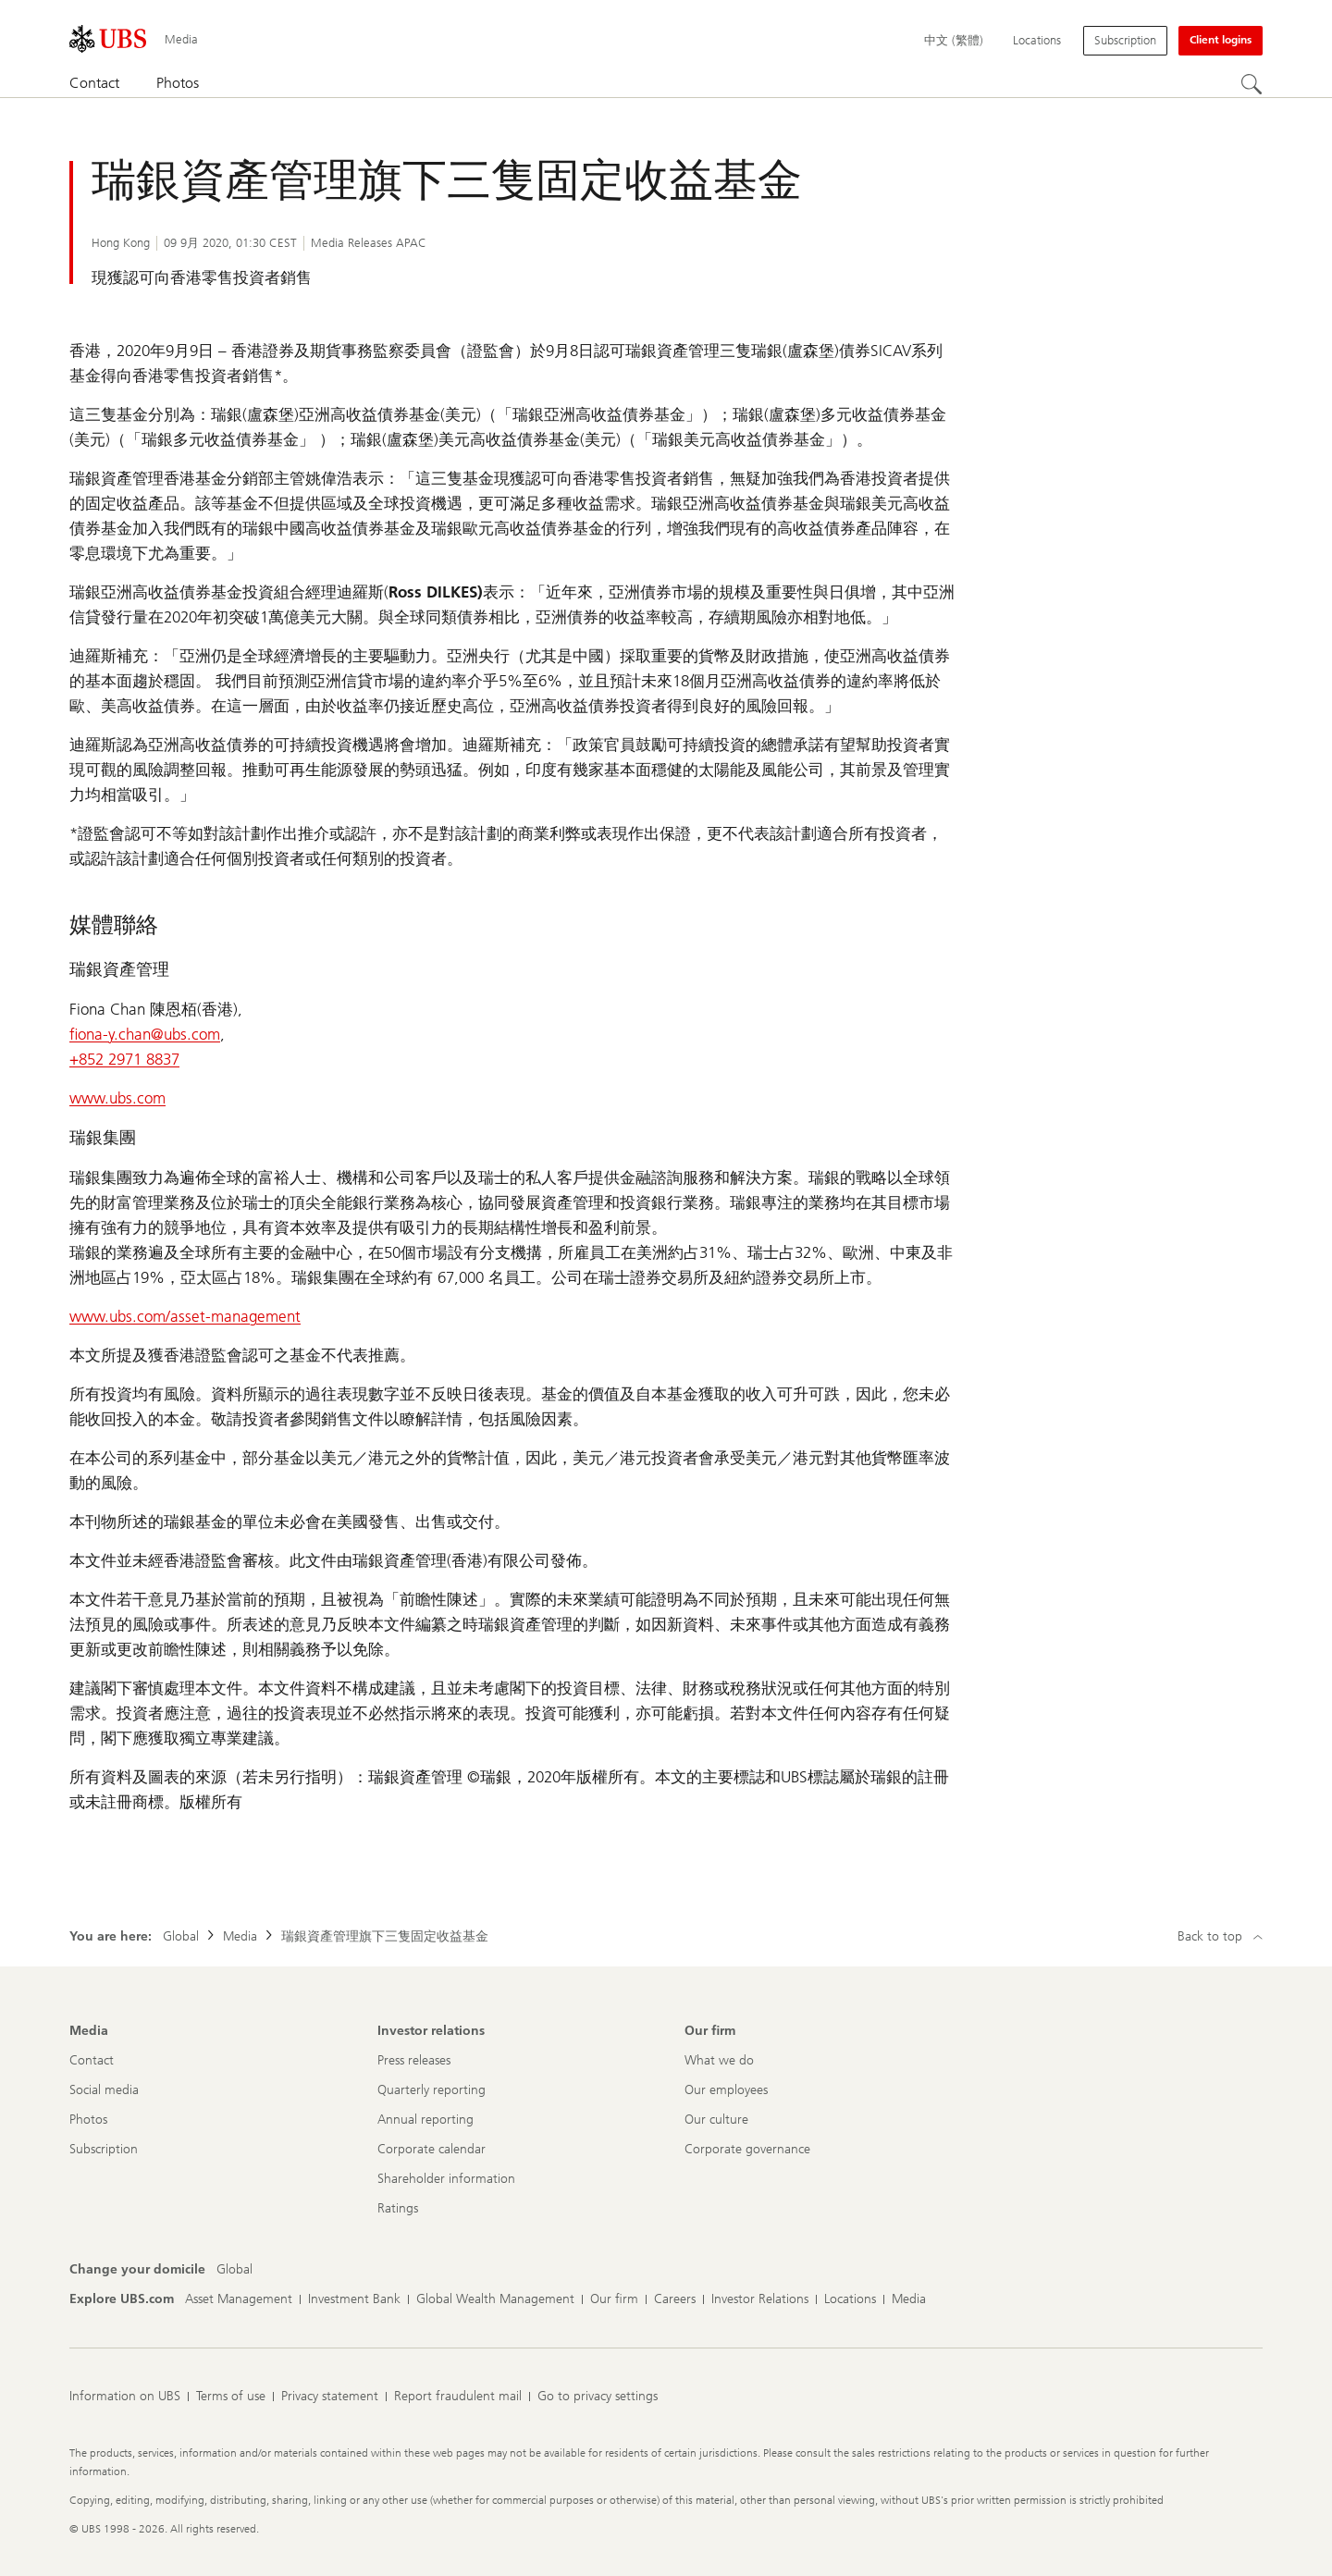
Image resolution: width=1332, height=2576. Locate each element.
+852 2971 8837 (124, 1059)
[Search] (1251, 84)
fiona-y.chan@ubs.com (144, 1034)
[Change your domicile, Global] (234, 2270)
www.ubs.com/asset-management (185, 1316)
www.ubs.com (117, 1098)
